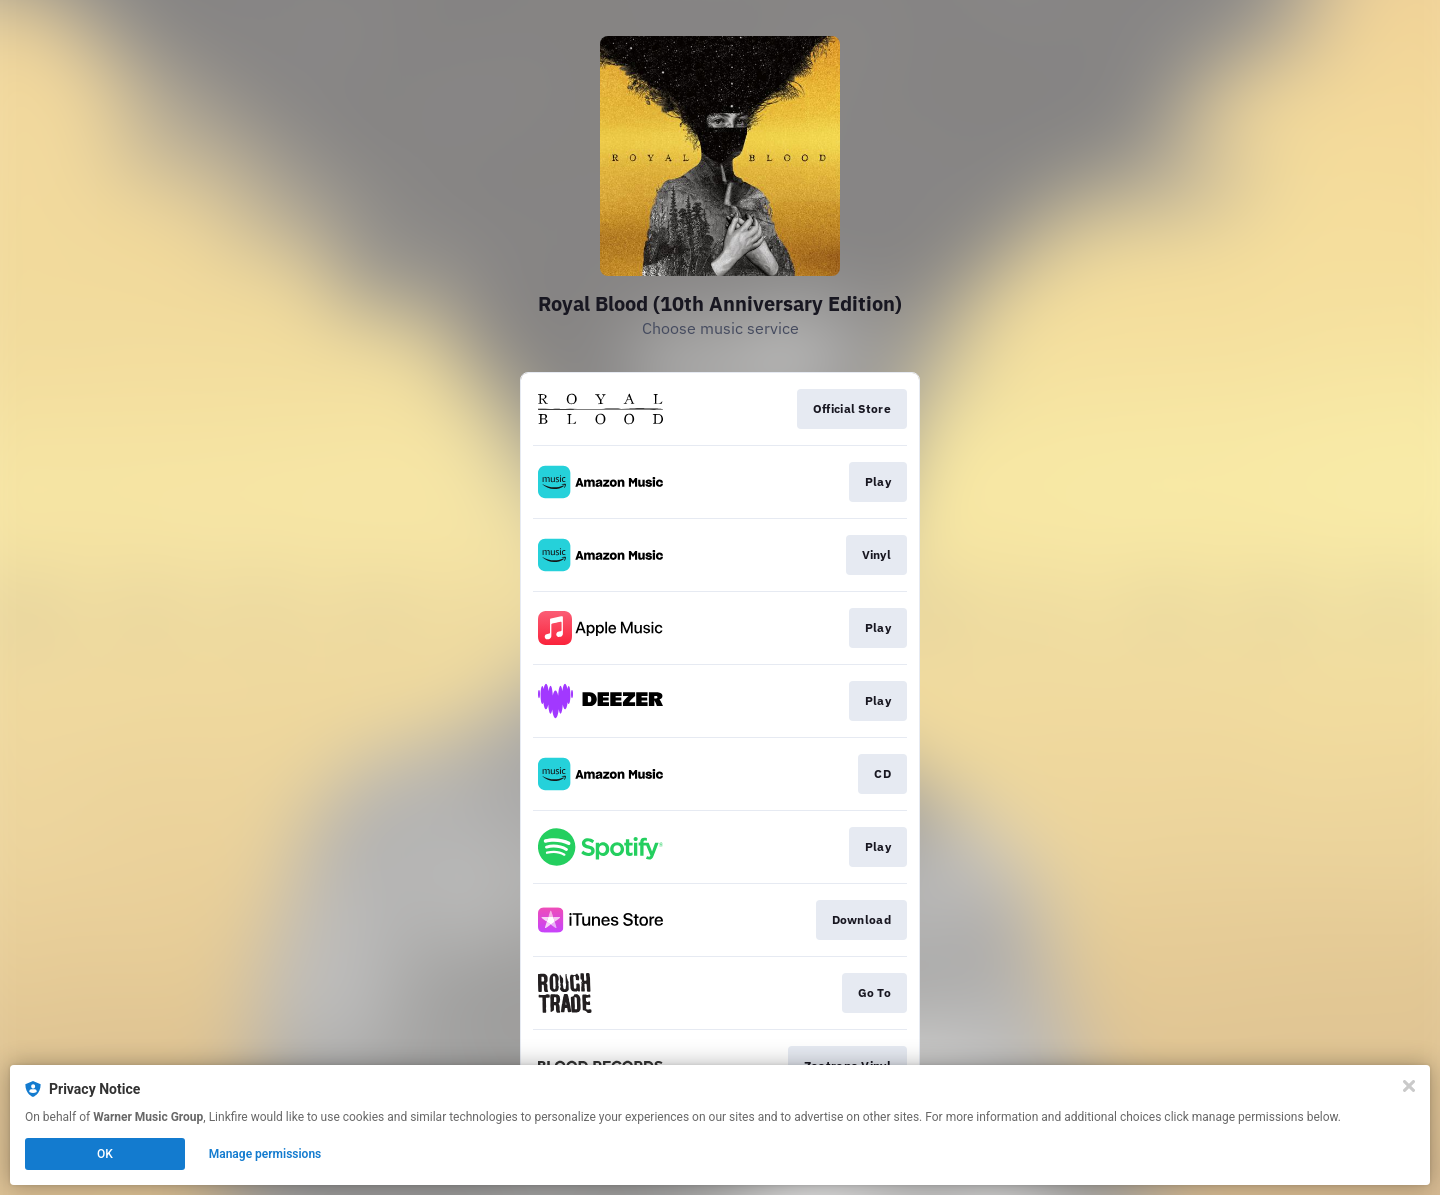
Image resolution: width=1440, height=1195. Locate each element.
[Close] (1409, 1086)
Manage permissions (265, 1154)
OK (105, 1154)
